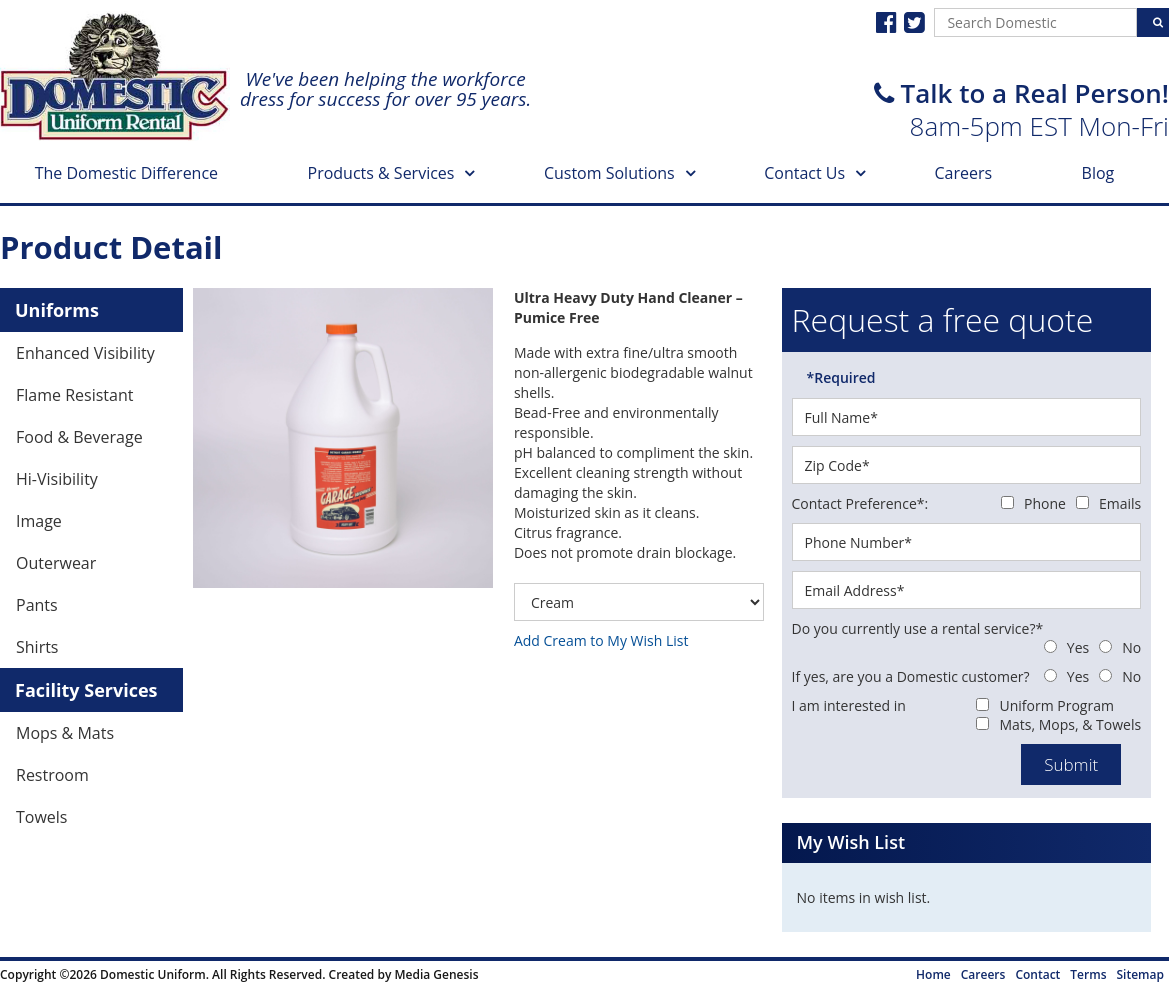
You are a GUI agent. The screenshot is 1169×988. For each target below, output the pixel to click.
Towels (41, 817)
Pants (37, 605)
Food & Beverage (79, 437)
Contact (1037, 974)
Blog (1098, 173)
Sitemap (1140, 974)
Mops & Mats (65, 733)
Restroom (52, 775)
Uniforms (57, 310)
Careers (964, 173)
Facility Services (86, 690)
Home (933, 974)
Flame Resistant (74, 395)
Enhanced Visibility (85, 353)
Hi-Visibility (57, 479)
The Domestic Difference (126, 173)
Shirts (37, 647)
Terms (1088, 974)
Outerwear (56, 563)
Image (39, 521)
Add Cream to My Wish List (601, 640)
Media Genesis (436, 974)
